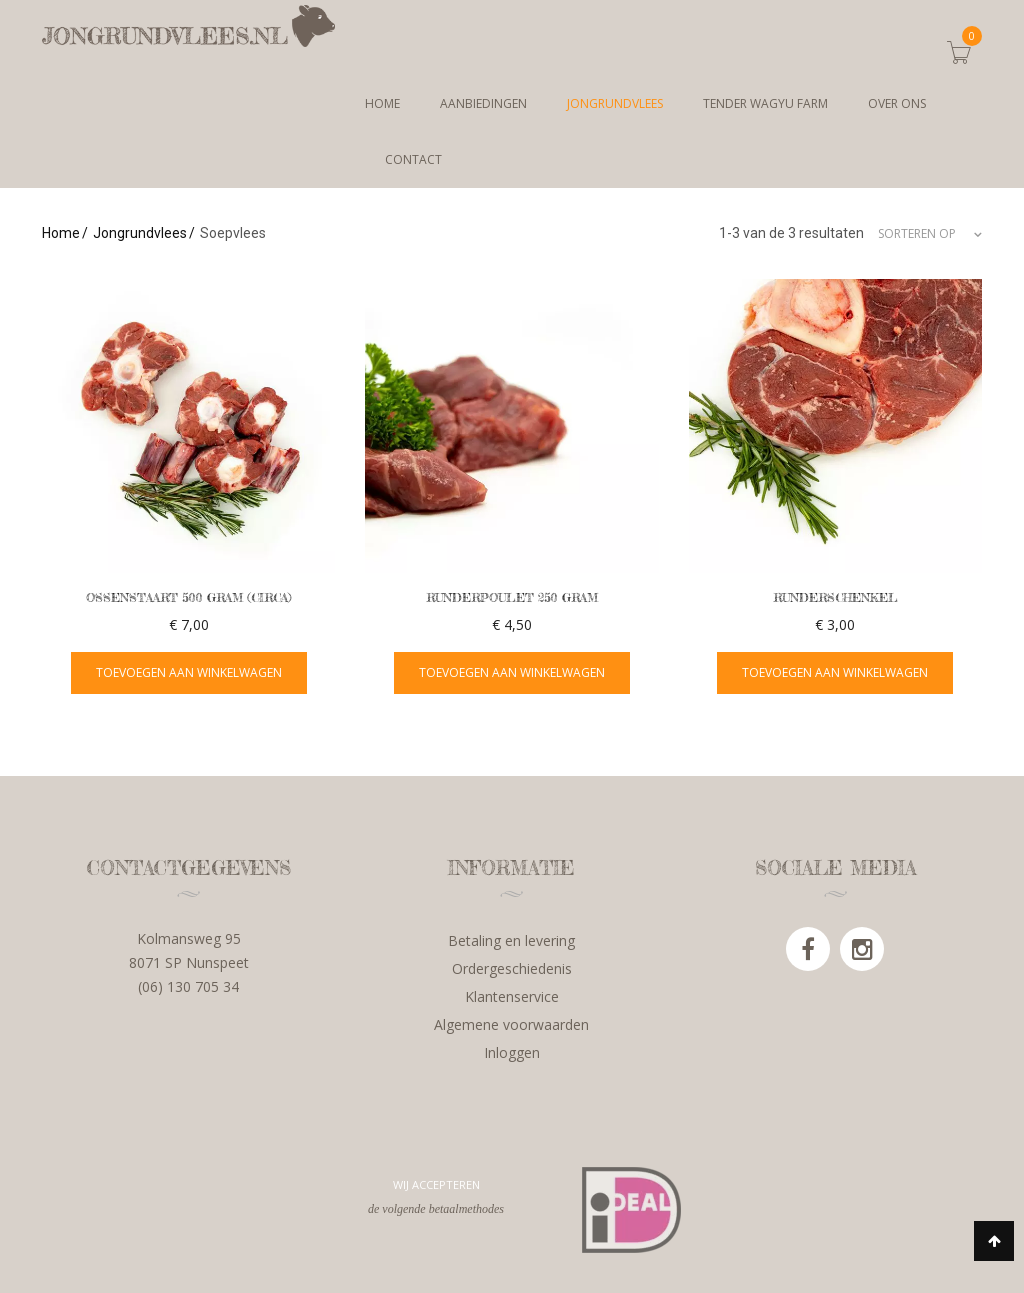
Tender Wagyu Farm (765, 103)
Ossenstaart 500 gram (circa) (189, 597)
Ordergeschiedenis (512, 968)
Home (382, 103)
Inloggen (512, 1052)
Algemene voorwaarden (511, 1024)
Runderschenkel (835, 597)
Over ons (897, 103)
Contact (413, 159)
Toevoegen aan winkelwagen (189, 672)
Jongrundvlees (615, 103)
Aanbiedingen (483, 103)
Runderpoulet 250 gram (512, 597)
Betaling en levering (511, 940)
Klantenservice (512, 996)
